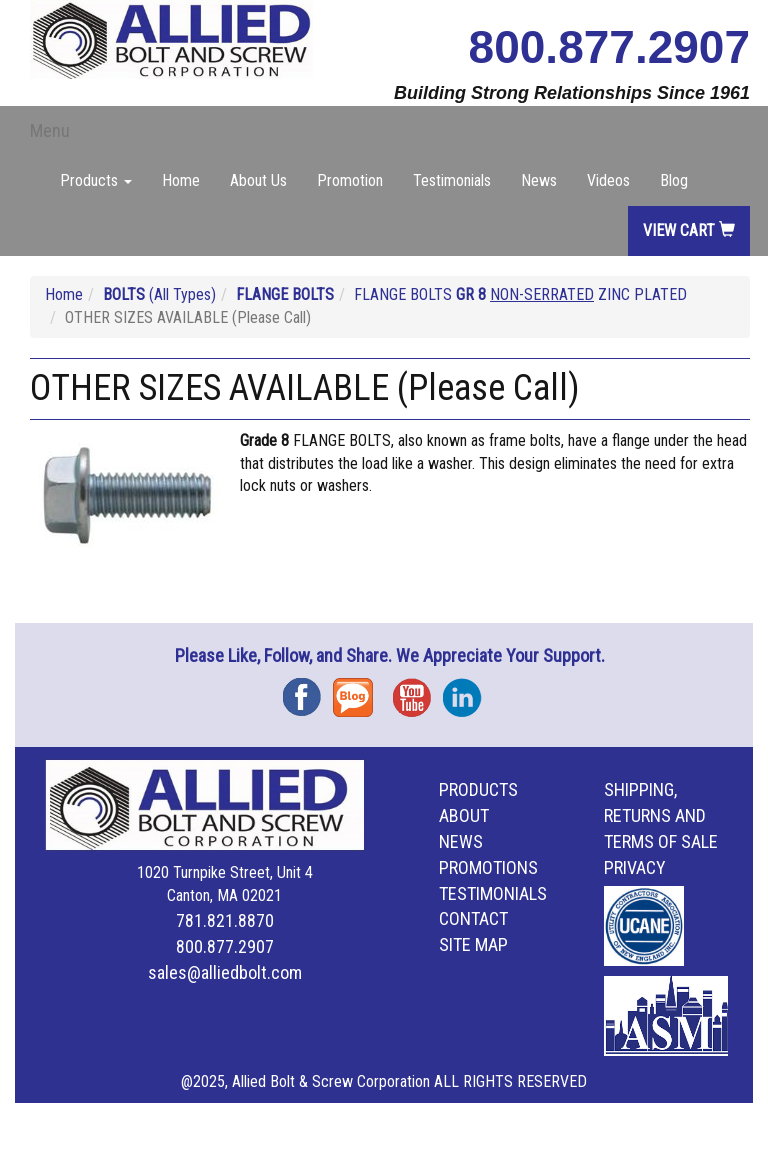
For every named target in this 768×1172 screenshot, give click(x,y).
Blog (674, 180)
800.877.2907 (609, 47)
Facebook (308, 690)
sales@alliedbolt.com (225, 972)
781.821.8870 (225, 920)
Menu (50, 130)
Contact (473, 918)
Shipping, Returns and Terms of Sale (661, 815)
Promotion (350, 180)
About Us (258, 180)
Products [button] (96, 180)
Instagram (468, 690)
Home (181, 180)
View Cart (689, 230)
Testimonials (452, 180)
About (464, 815)
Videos (608, 180)
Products (478, 789)
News (539, 180)
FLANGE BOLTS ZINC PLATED (520, 294)
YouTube (418, 690)
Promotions (488, 867)
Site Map (473, 944)
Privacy (635, 867)
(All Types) (159, 294)
